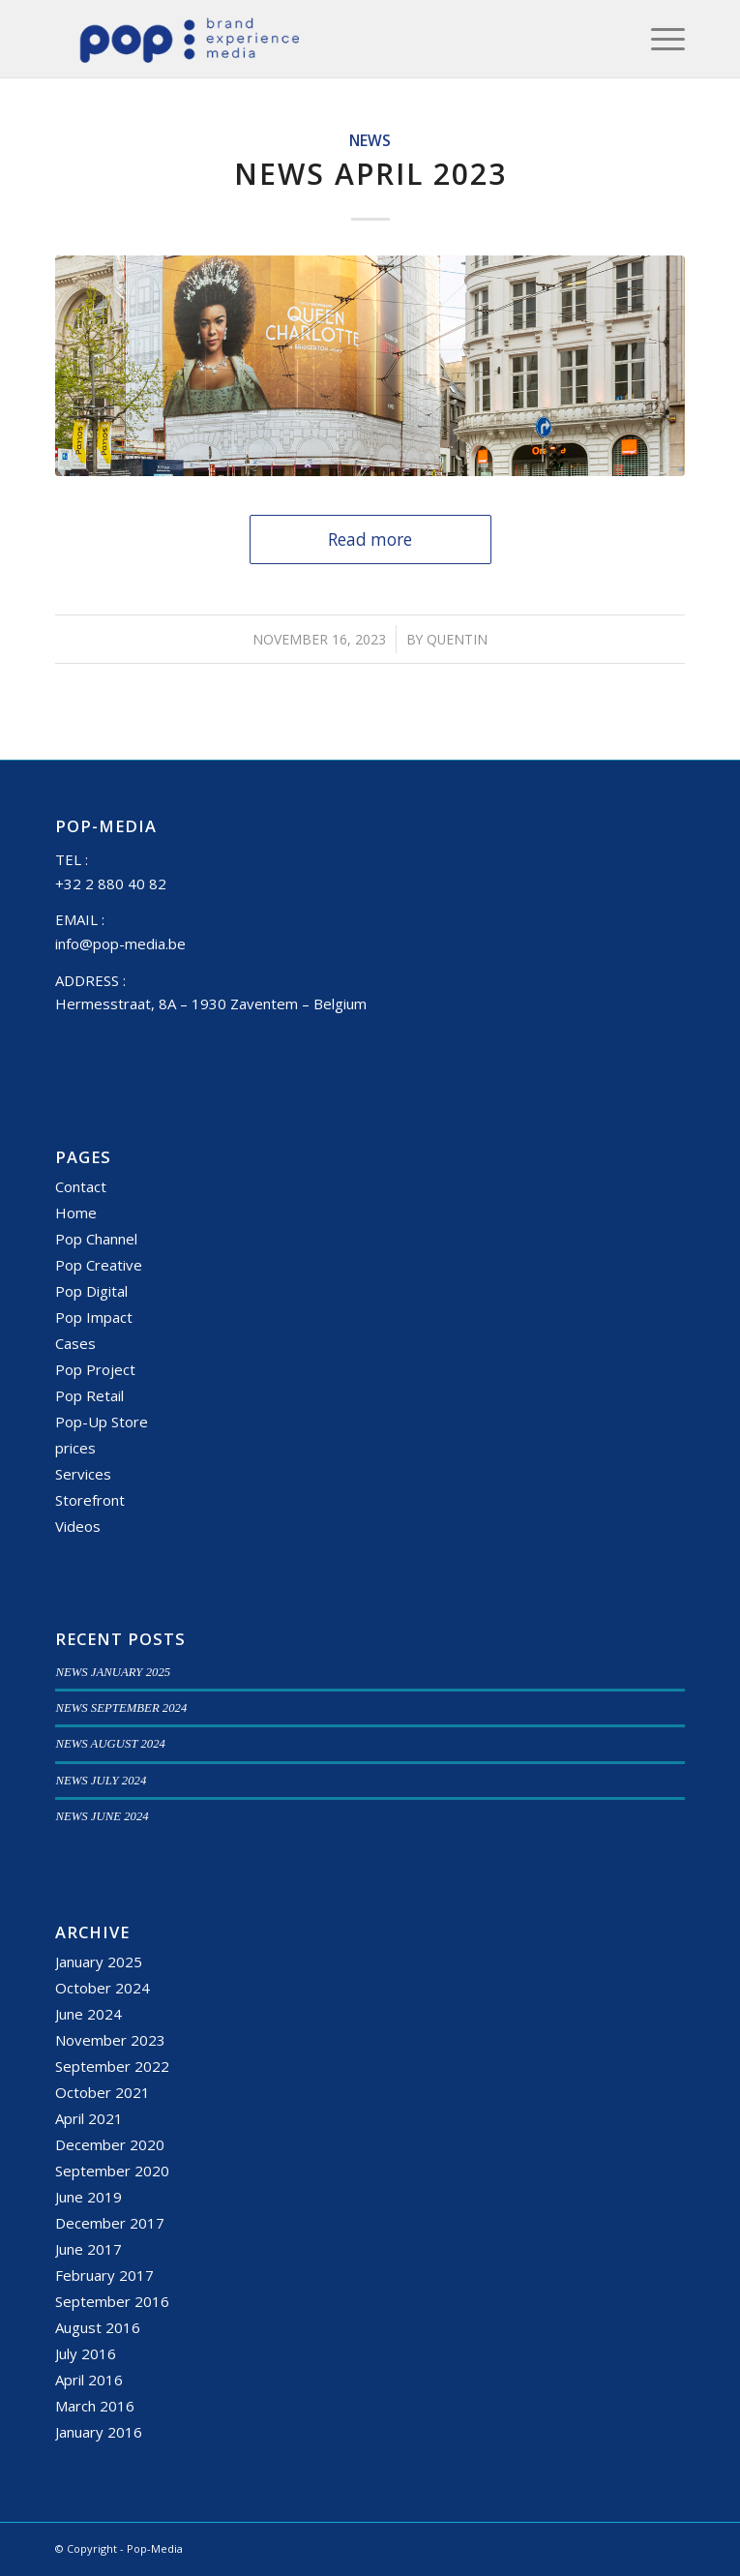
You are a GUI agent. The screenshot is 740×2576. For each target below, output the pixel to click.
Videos (78, 1526)
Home (76, 1212)
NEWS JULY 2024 (100, 1780)
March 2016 (94, 2405)
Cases (75, 1343)
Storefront (90, 1500)
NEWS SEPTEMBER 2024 (121, 1708)
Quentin (457, 639)
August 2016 (97, 2327)
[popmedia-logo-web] (306, 38)
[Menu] (658, 38)
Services (83, 1473)
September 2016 (112, 2301)
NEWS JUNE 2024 (101, 1816)
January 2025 (98, 1961)
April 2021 (89, 2118)
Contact (80, 1186)
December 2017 (109, 2222)
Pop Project (95, 1369)
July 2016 (85, 2353)
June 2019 (88, 2196)
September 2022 (112, 2066)
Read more (370, 539)
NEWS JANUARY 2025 (112, 1672)
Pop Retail (89, 1395)
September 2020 (112, 2170)
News (370, 140)
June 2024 (88, 2013)
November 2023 (110, 2040)
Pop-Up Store (101, 1421)
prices (75, 1447)
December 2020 (109, 2144)
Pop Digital (91, 1291)
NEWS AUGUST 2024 (110, 1744)
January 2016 (98, 2431)
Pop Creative (98, 1264)
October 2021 (102, 2092)
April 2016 (89, 2379)
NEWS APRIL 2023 (370, 174)
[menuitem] (658, 38)
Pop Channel (96, 1238)
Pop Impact (94, 1317)
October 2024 (102, 1987)
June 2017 (88, 2249)
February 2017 (104, 2275)
